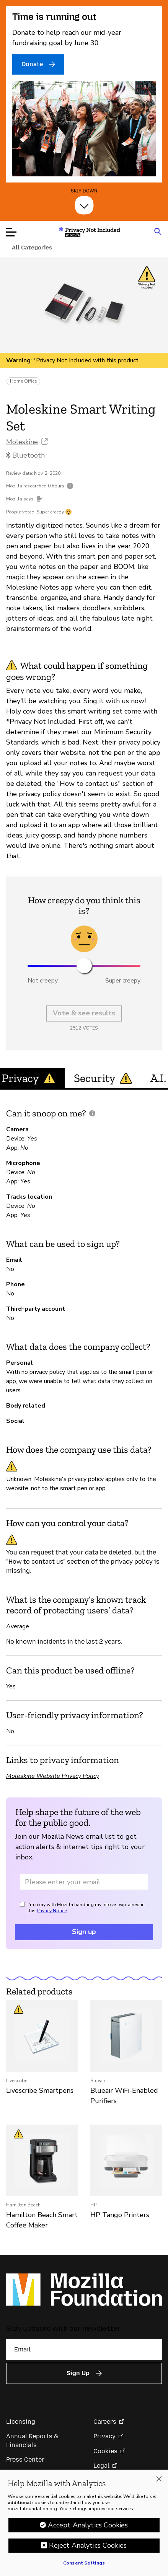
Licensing (20, 2421)
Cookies (105, 2451)
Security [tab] (103, 1078)
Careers (104, 2421)
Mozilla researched (26, 486)
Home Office (23, 381)
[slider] (84, 966)
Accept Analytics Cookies (88, 2527)
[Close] (159, 2481)
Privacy (104, 2436)
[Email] (84, 2349)
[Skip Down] (84, 205)
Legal (101, 2465)
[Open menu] (11, 232)
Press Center (25, 2459)
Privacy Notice (52, 1911)
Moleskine (22, 441)
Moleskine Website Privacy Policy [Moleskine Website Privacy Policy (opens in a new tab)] (52, 1776)
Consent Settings (84, 2566)
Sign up (84, 1931)
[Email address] (84, 1882)
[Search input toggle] (157, 231)
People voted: (21, 512)
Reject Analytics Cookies (88, 2548)
